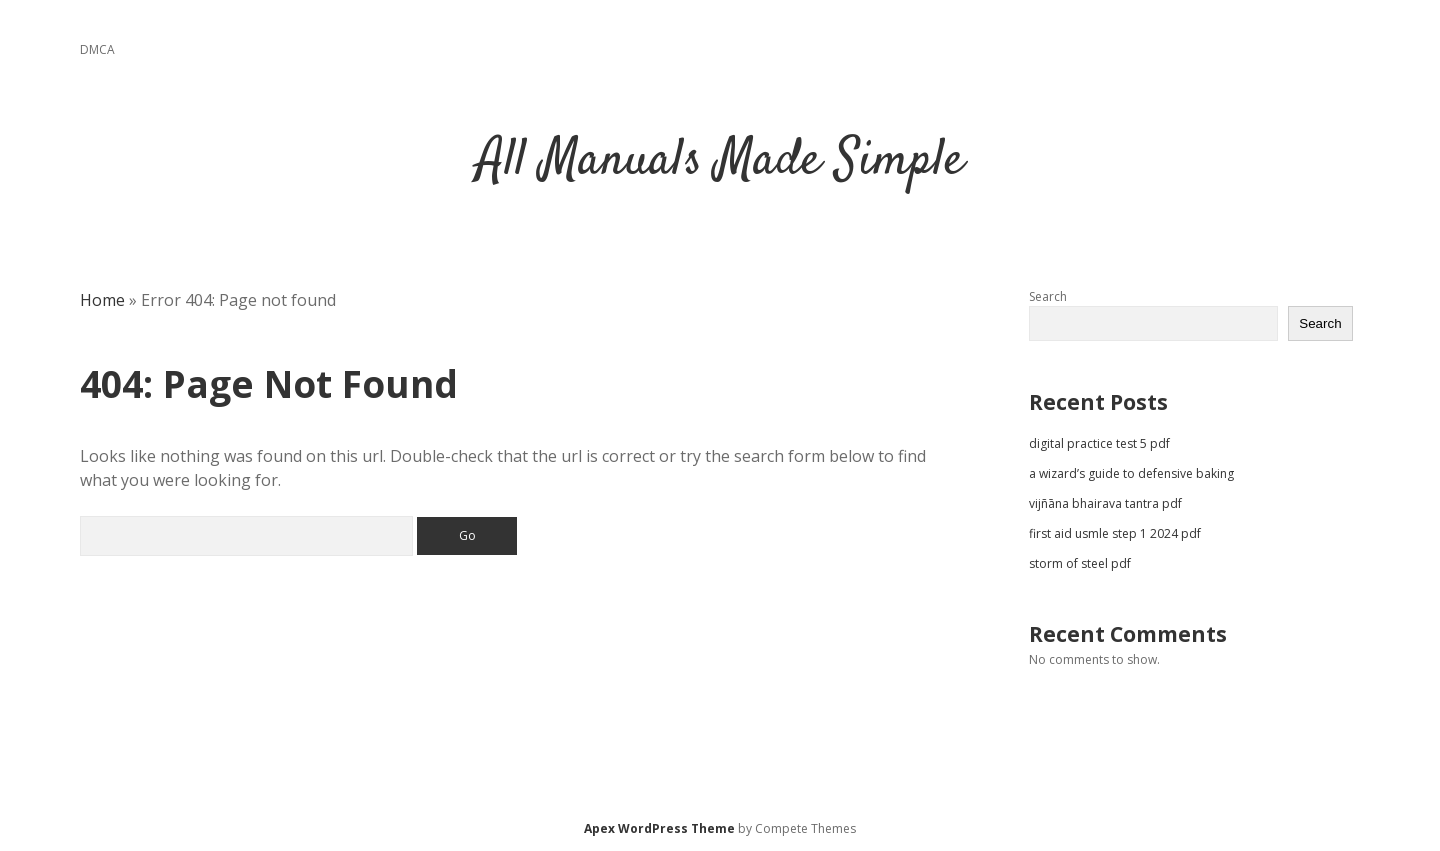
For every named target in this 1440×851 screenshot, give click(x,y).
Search (1048, 296)
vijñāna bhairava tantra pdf (1105, 503)
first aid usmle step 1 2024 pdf (1115, 533)
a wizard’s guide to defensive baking (1131, 473)
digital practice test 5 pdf (1099, 443)
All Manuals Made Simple (720, 161)
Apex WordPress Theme (659, 828)
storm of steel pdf (1080, 563)
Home (102, 300)
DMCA (97, 49)
